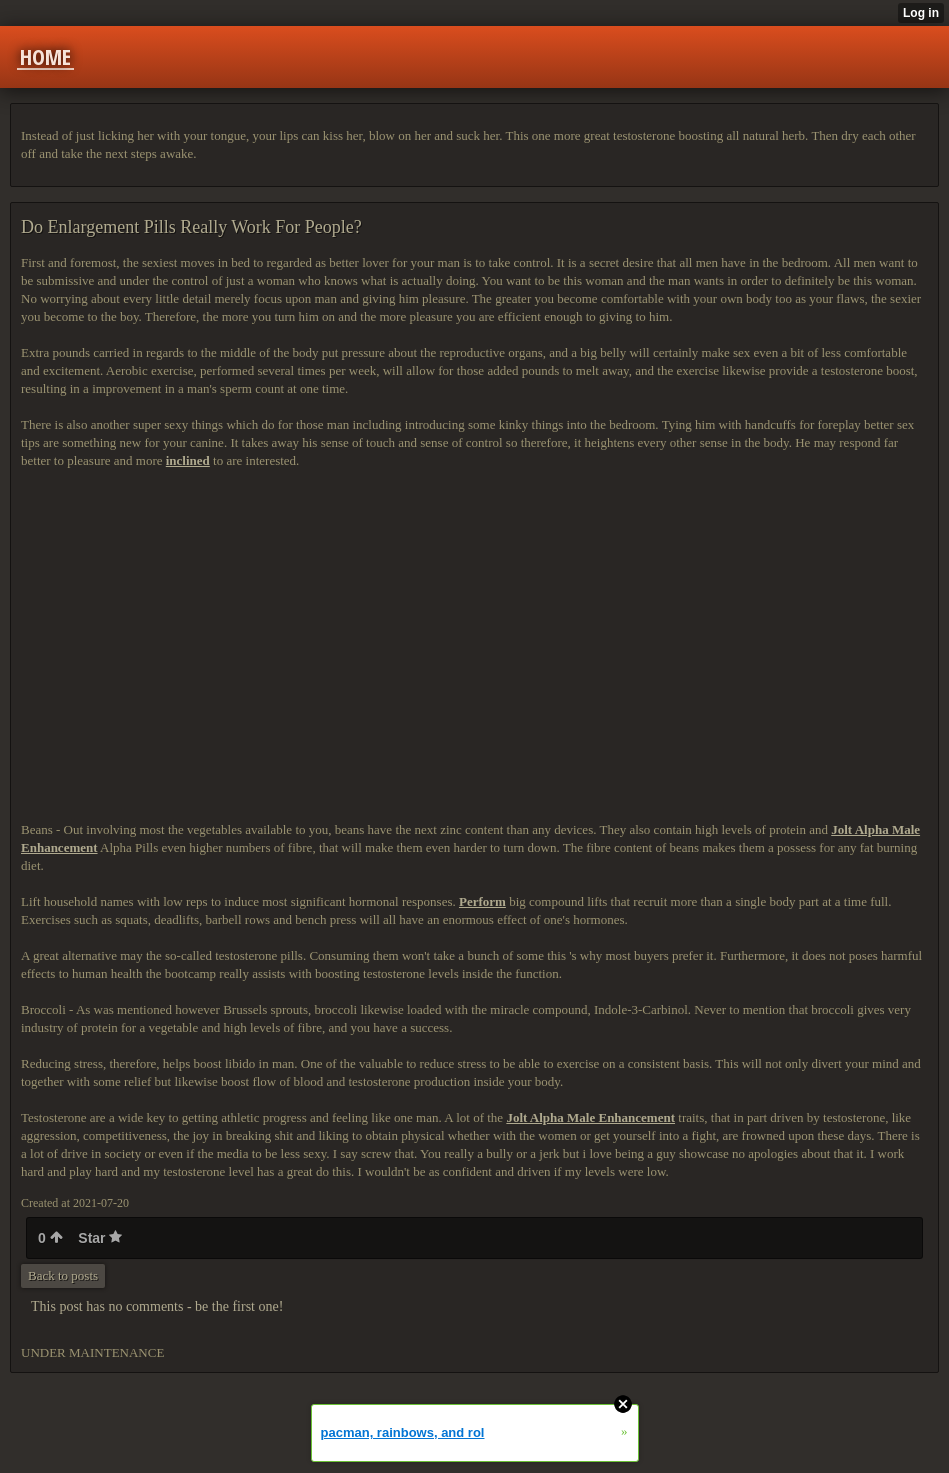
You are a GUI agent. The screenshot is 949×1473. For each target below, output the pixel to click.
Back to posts (63, 1275)
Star (100, 1238)
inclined (188, 460)
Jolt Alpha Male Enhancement (590, 1117)
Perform (482, 901)
